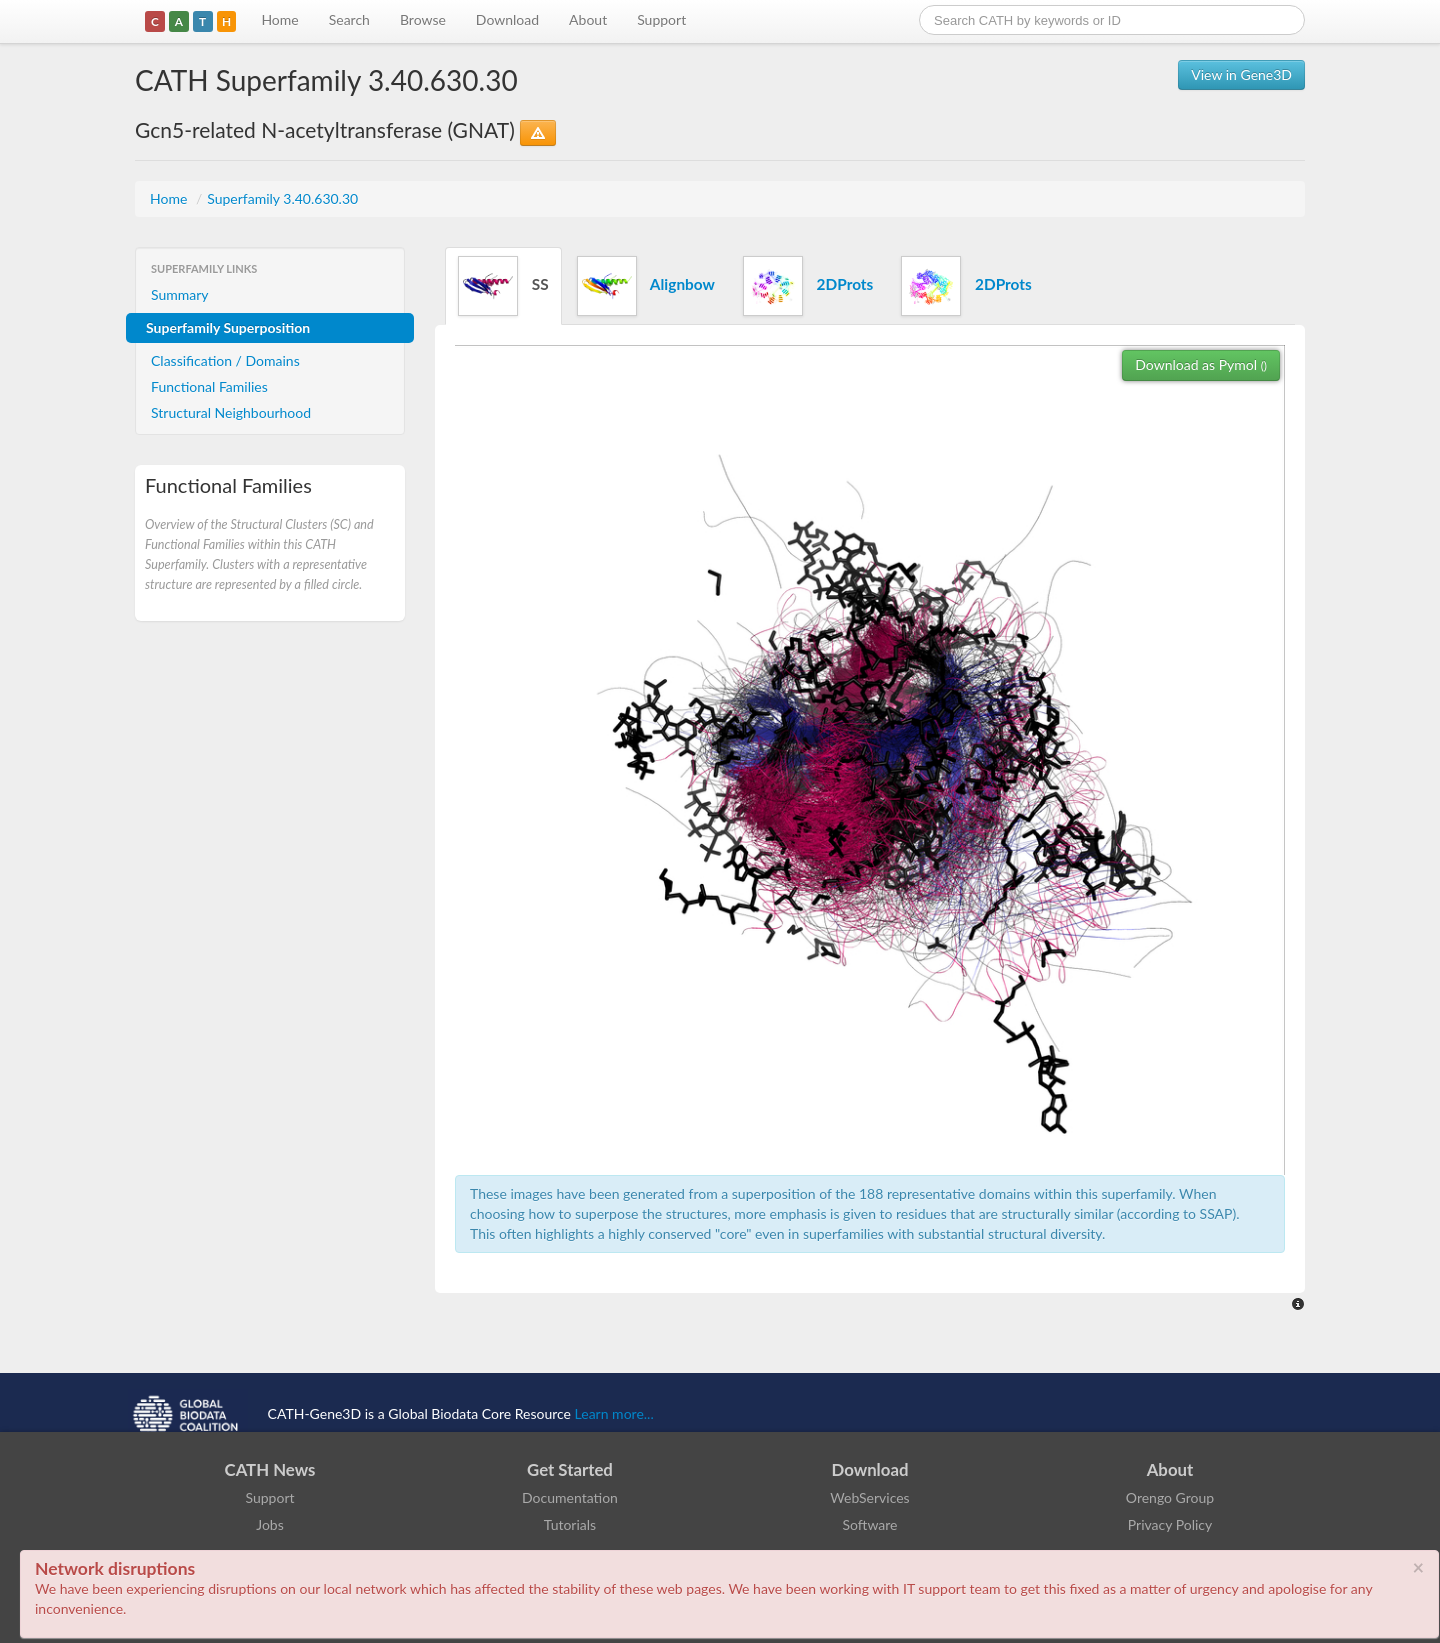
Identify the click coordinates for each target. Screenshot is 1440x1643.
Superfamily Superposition (228, 327)
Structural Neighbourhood (231, 412)
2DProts (808, 286)
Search (349, 19)
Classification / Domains (225, 360)
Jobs (270, 1524)
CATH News (270, 1469)
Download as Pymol (1201, 364)
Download (507, 19)
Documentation (570, 1497)
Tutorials (570, 1524)
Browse (423, 19)
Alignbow (646, 286)
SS (503, 286)
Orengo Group (1170, 1497)
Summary (180, 294)
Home (279, 19)
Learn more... (614, 1413)
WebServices (869, 1497)
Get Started (570, 1469)
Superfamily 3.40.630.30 (282, 198)
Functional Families (209, 386)
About (588, 19)
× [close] (1418, 1567)
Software (870, 1524)
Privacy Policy (1170, 1524)
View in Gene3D (1241, 74)
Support (661, 19)
